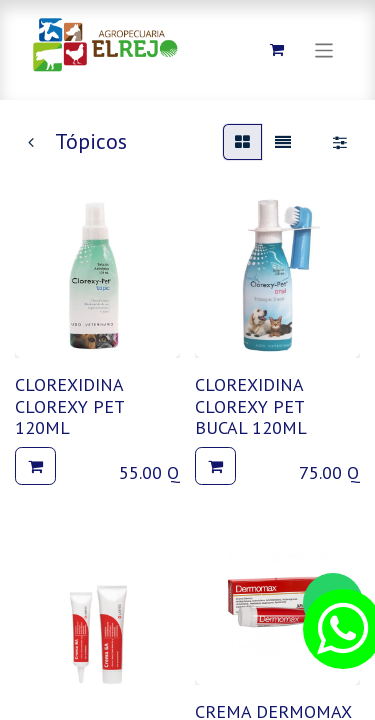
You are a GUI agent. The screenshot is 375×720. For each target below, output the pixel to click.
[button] (35, 466)
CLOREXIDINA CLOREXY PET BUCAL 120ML (251, 406)
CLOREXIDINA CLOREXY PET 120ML (69, 406)
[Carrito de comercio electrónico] (277, 50)
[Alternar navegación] (324, 49)
